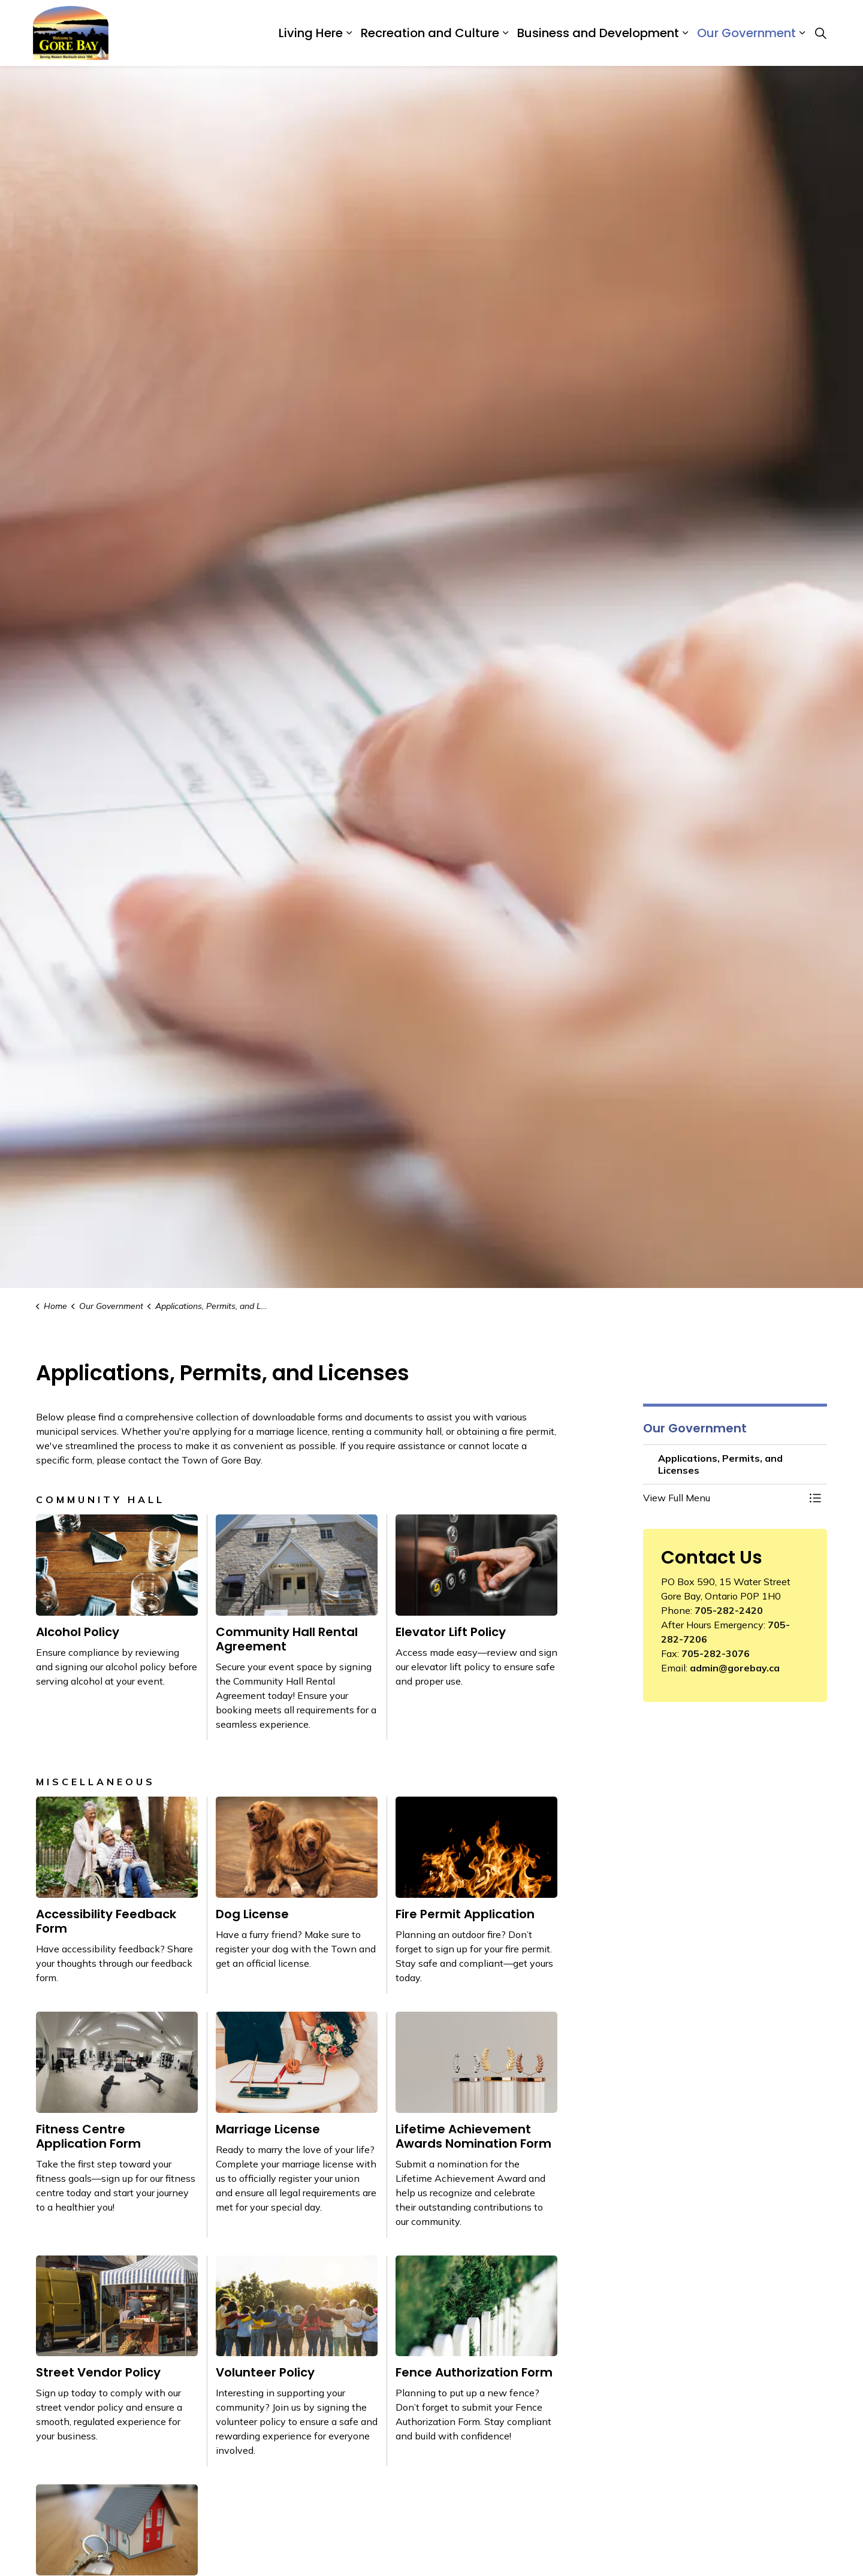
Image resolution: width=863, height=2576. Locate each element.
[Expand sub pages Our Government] (802, 33)
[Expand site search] (820, 33)
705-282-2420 (729, 1610)
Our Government (746, 33)
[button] (723, 1497)
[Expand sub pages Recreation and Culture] (505, 33)
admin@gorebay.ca (735, 1668)
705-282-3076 (715, 1653)
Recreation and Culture (430, 33)
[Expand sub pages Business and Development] (685, 33)
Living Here (311, 33)
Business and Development (598, 33)
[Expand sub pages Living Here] (349, 33)
